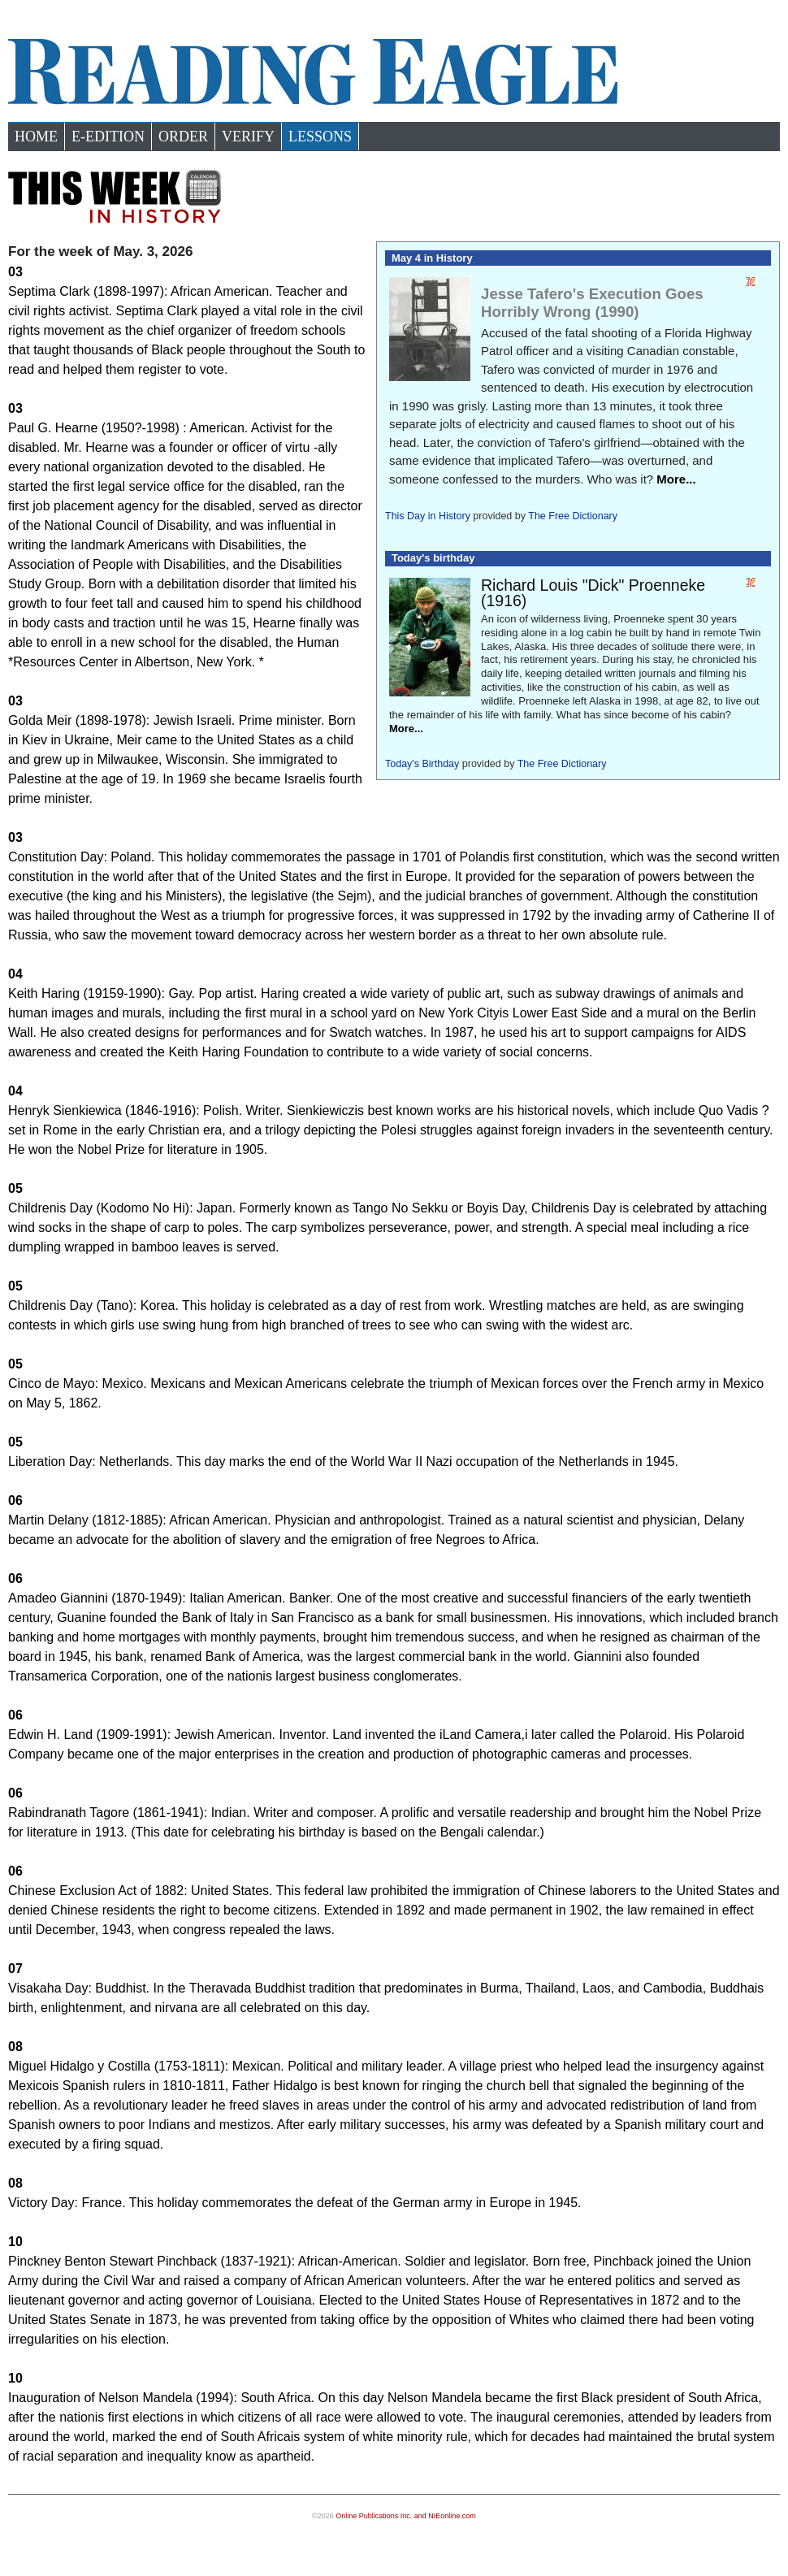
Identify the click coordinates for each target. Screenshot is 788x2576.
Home (36, 136)
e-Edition (108, 136)
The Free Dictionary (572, 516)
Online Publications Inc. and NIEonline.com (406, 2516)
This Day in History (427, 516)
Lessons (320, 136)
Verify (248, 136)
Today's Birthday (422, 764)
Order (183, 136)
